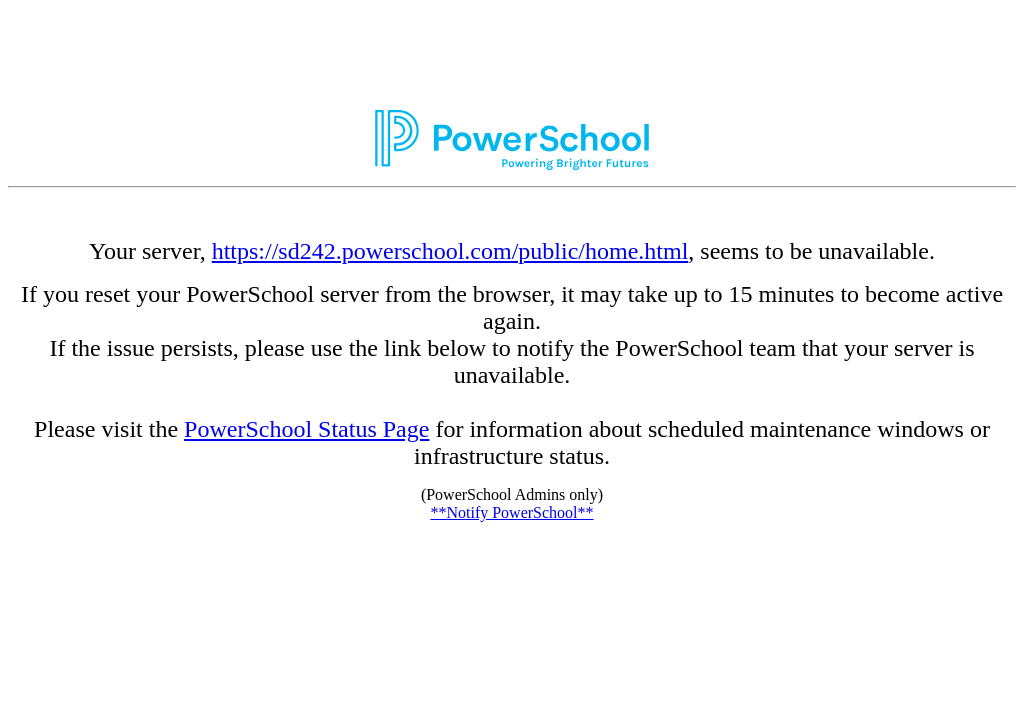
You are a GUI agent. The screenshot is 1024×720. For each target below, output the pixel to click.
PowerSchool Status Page (306, 429)
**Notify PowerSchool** (511, 512)
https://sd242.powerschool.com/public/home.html (450, 251)
